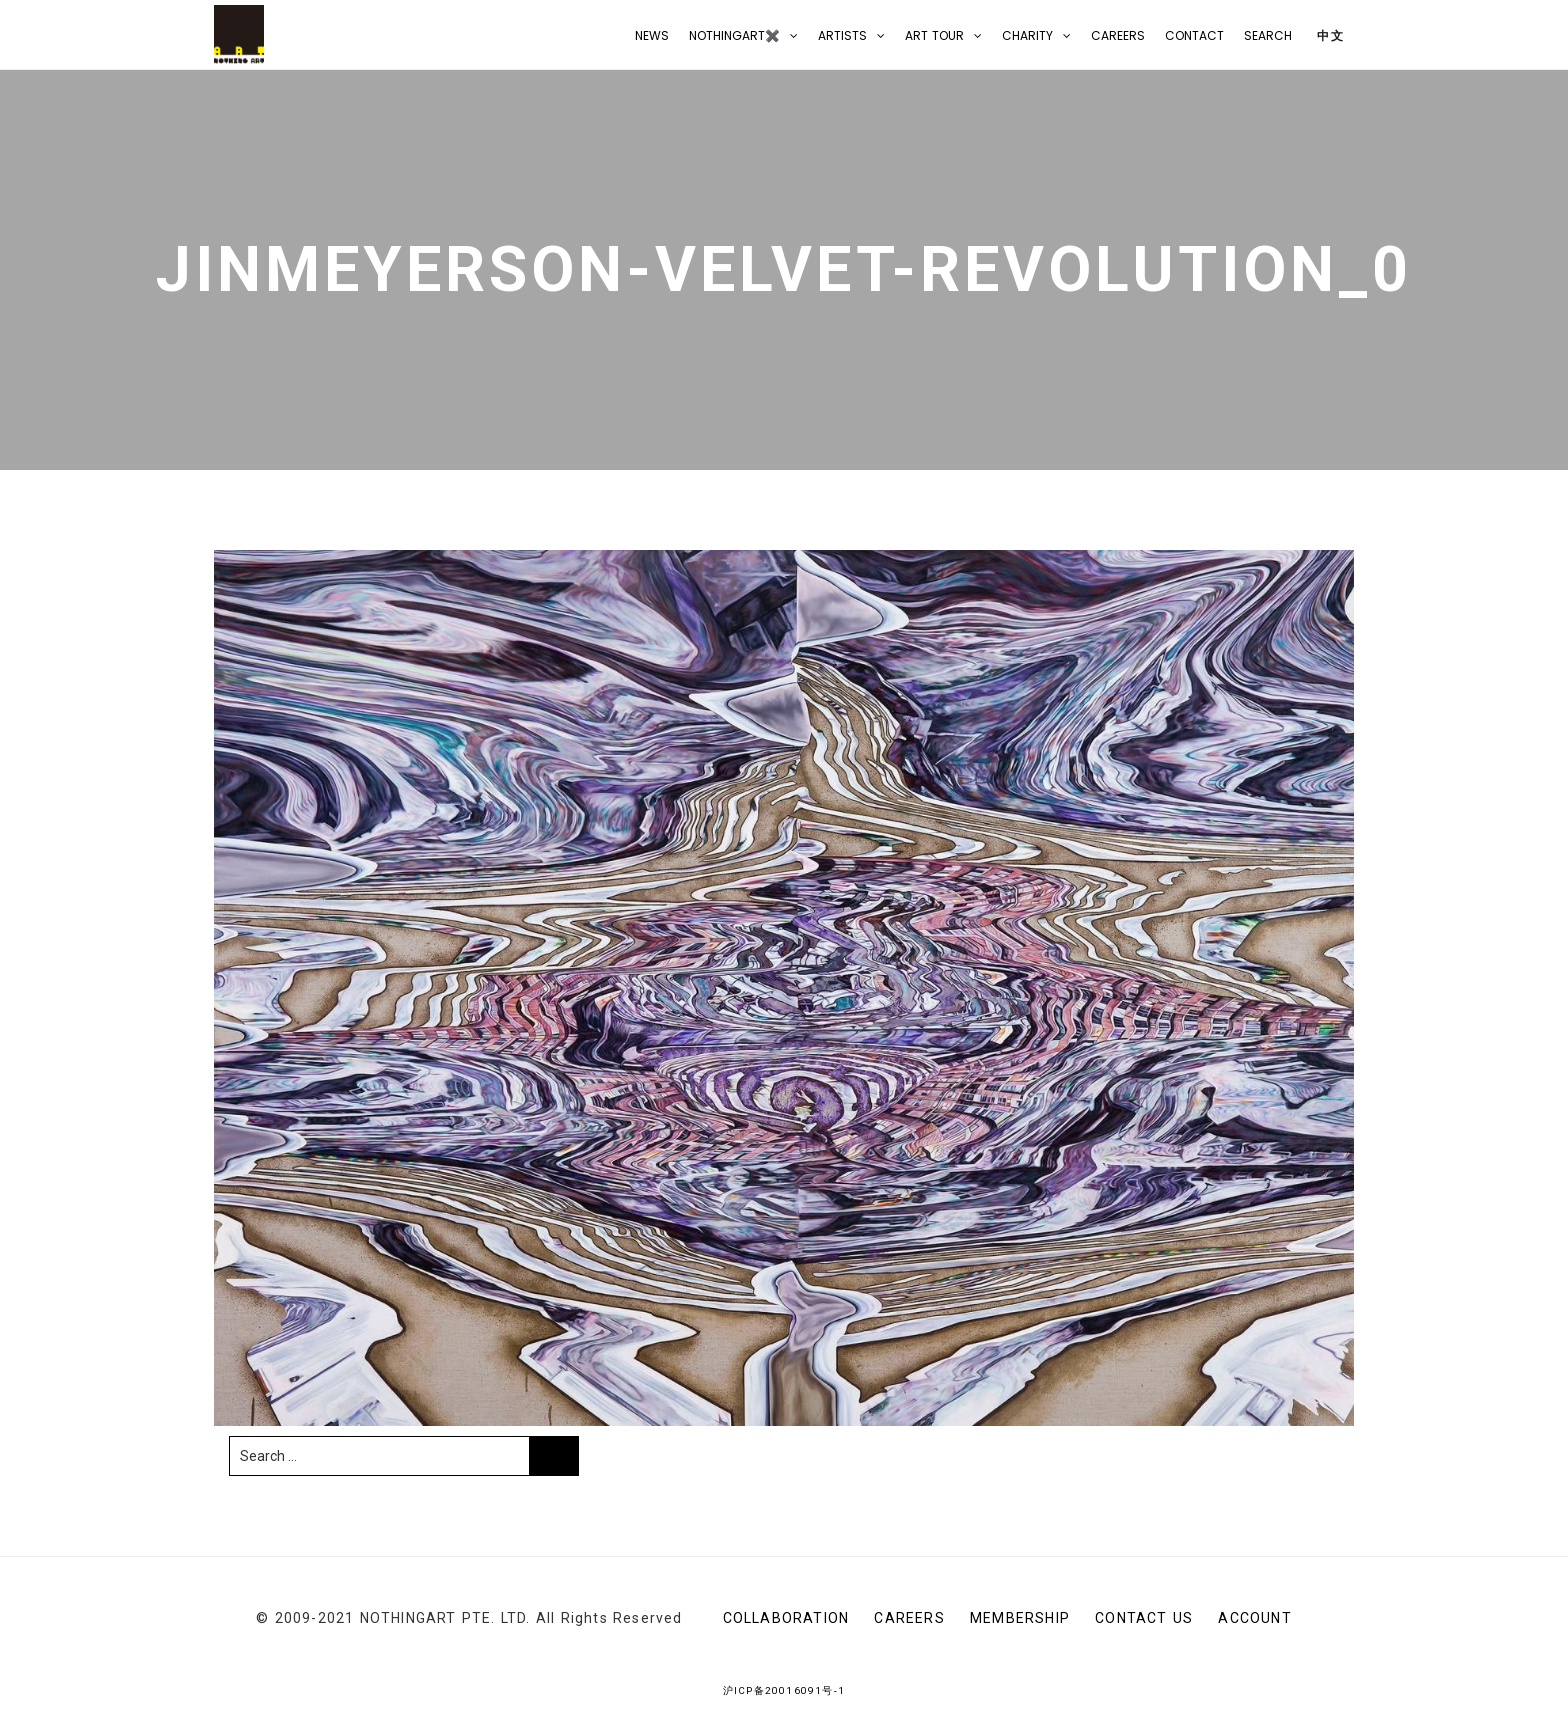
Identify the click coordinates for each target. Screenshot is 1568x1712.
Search (1268, 35)
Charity (1027, 35)
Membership (1020, 1618)
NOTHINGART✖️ (734, 35)
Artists (842, 35)
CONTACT (1194, 35)
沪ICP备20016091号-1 (784, 1690)
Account (1254, 1618)
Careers (1118, 35)
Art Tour (934, 35)
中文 (1328, 35)
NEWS (652, 35)
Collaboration (786, 1618)
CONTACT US (1144, 1618)
